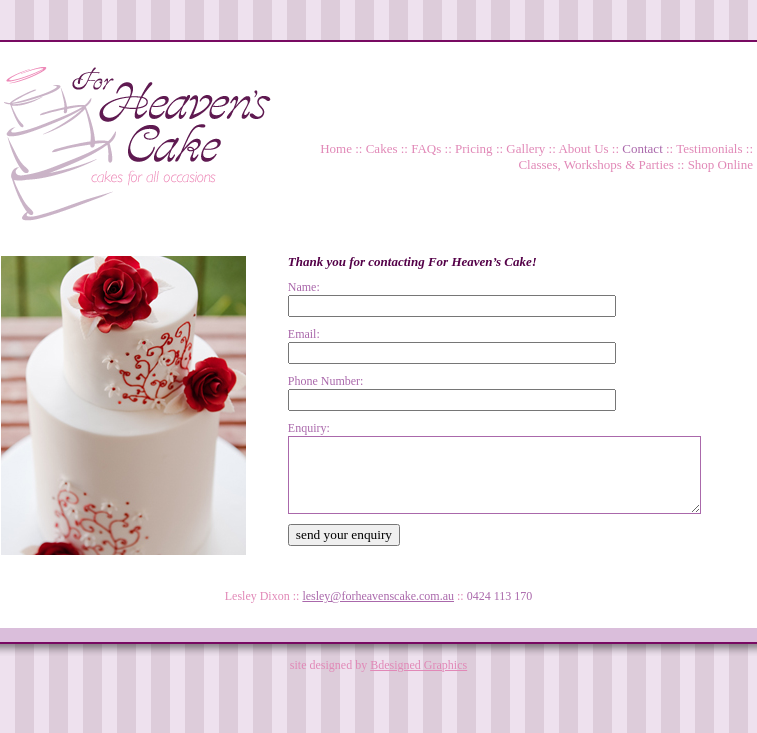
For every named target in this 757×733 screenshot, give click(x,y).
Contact (642, 148)
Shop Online (720, 164)
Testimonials (709, 148)
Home (336, 148)
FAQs (426, 148)
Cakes (382, 148)
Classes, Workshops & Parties (595, 164)
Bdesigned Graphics (418, 665)
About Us (583, 148)
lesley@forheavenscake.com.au (378, 596)
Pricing (474, 148)
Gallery (525, 148)
